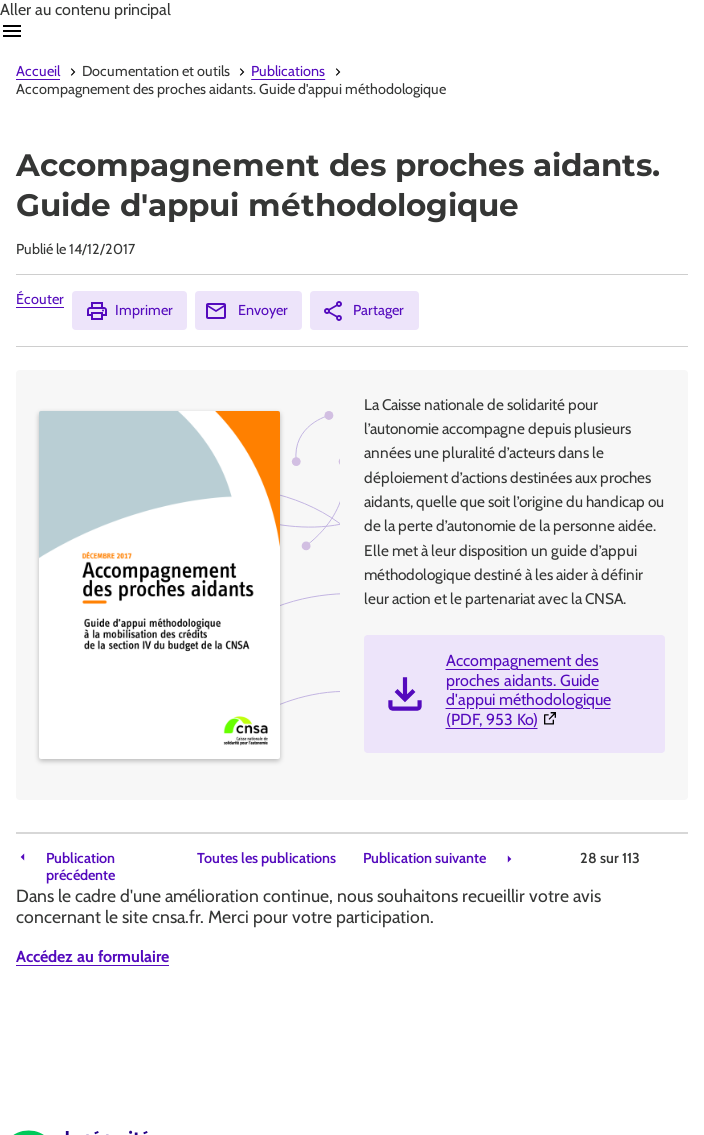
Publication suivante (424, 858)
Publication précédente (80, 867)
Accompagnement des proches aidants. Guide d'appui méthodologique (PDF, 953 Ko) (547, 690)
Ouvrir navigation (12, 31)
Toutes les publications (266, 858)
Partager (362, 311)
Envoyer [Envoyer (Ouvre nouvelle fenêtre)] (246, 311)
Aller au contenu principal (85, 9)
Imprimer (129, 311)
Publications (288, 71)
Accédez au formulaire (92, 956)
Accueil (38, 71)
